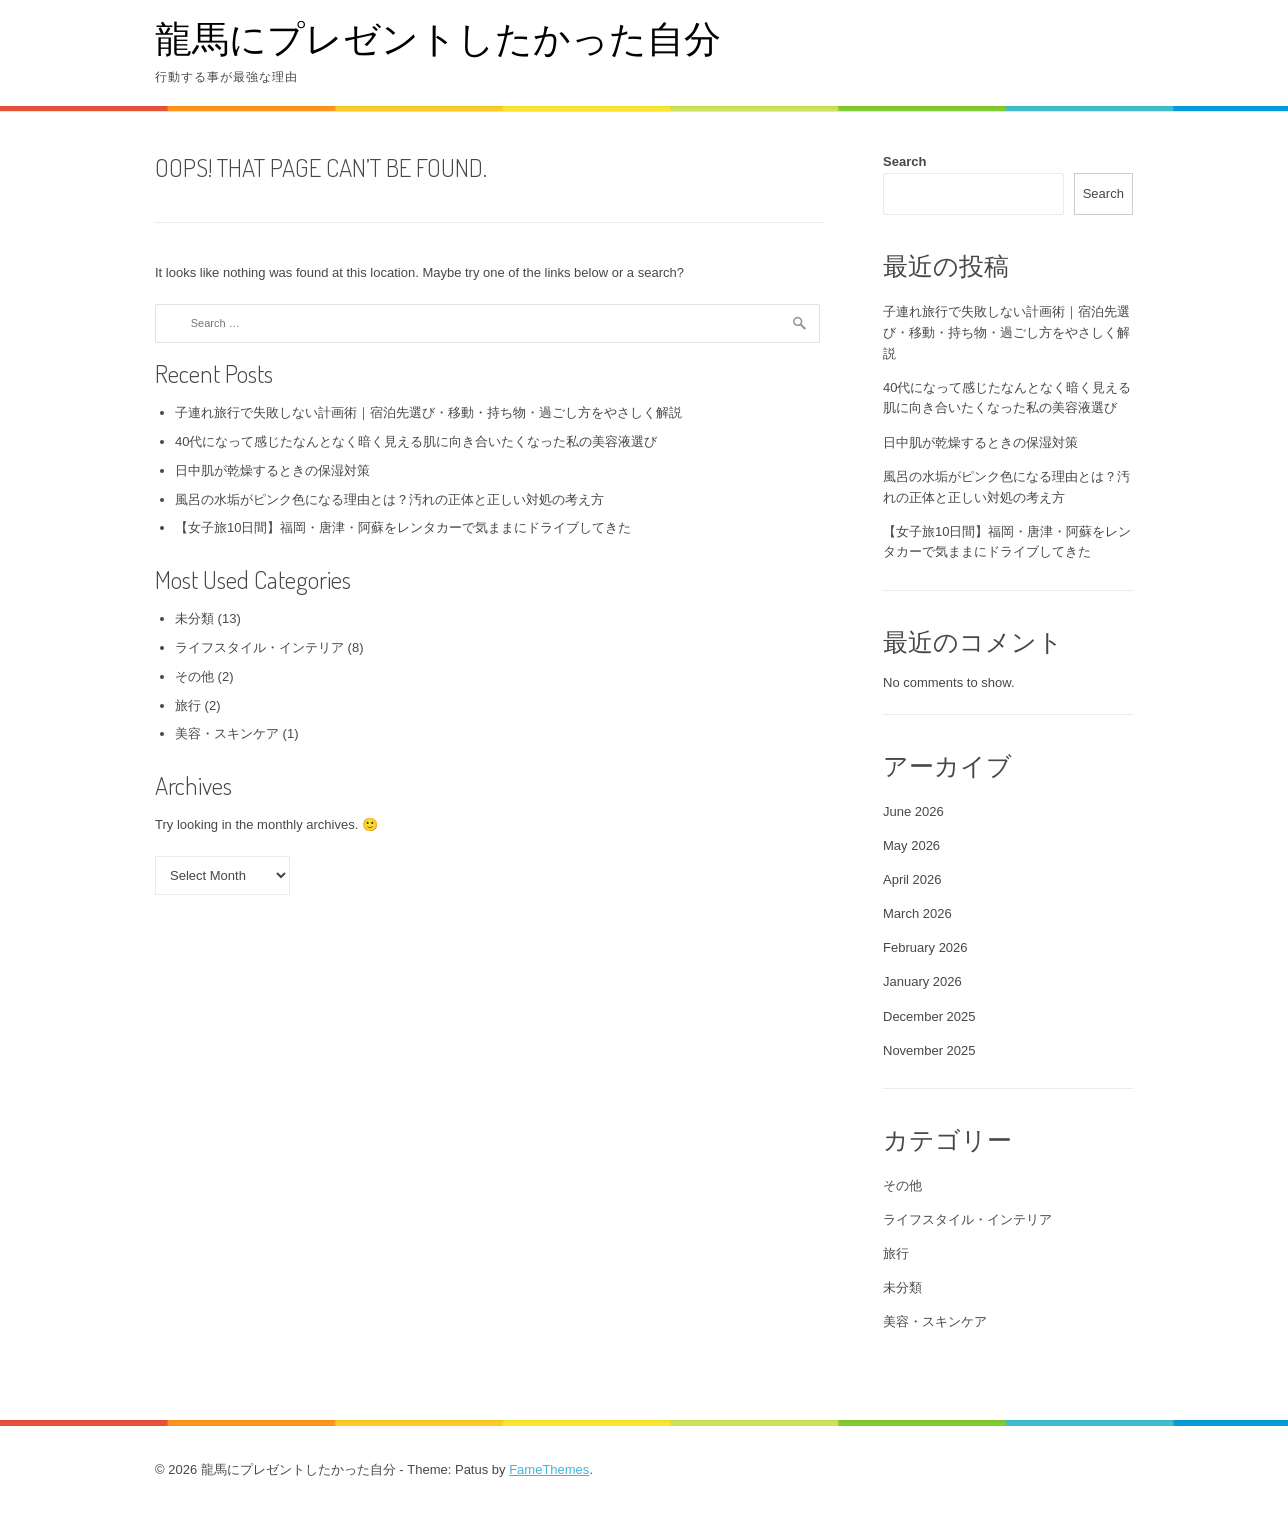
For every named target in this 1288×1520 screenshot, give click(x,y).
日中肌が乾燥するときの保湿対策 (272, 470)
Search (904, 161)
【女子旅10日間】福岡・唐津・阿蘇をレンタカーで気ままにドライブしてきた (403, 527)
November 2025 (929, 1050)
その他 (194, 676)
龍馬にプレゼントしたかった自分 (438, 37)
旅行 (188, 705)
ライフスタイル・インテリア (259, 647)
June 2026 (913, 811)
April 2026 (912, 879)
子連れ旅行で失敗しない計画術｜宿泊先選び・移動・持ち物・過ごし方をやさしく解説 (428, 412)
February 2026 (925, 947)
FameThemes (549, 1469)
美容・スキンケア (227, 733)
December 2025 (929, 1016)
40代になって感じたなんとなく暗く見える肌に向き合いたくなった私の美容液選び (416, 441)
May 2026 (911, 845)
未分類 (194, 618)
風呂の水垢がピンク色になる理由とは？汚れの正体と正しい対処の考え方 (389, 499)
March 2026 (917, 913)
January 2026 (922, 981)
